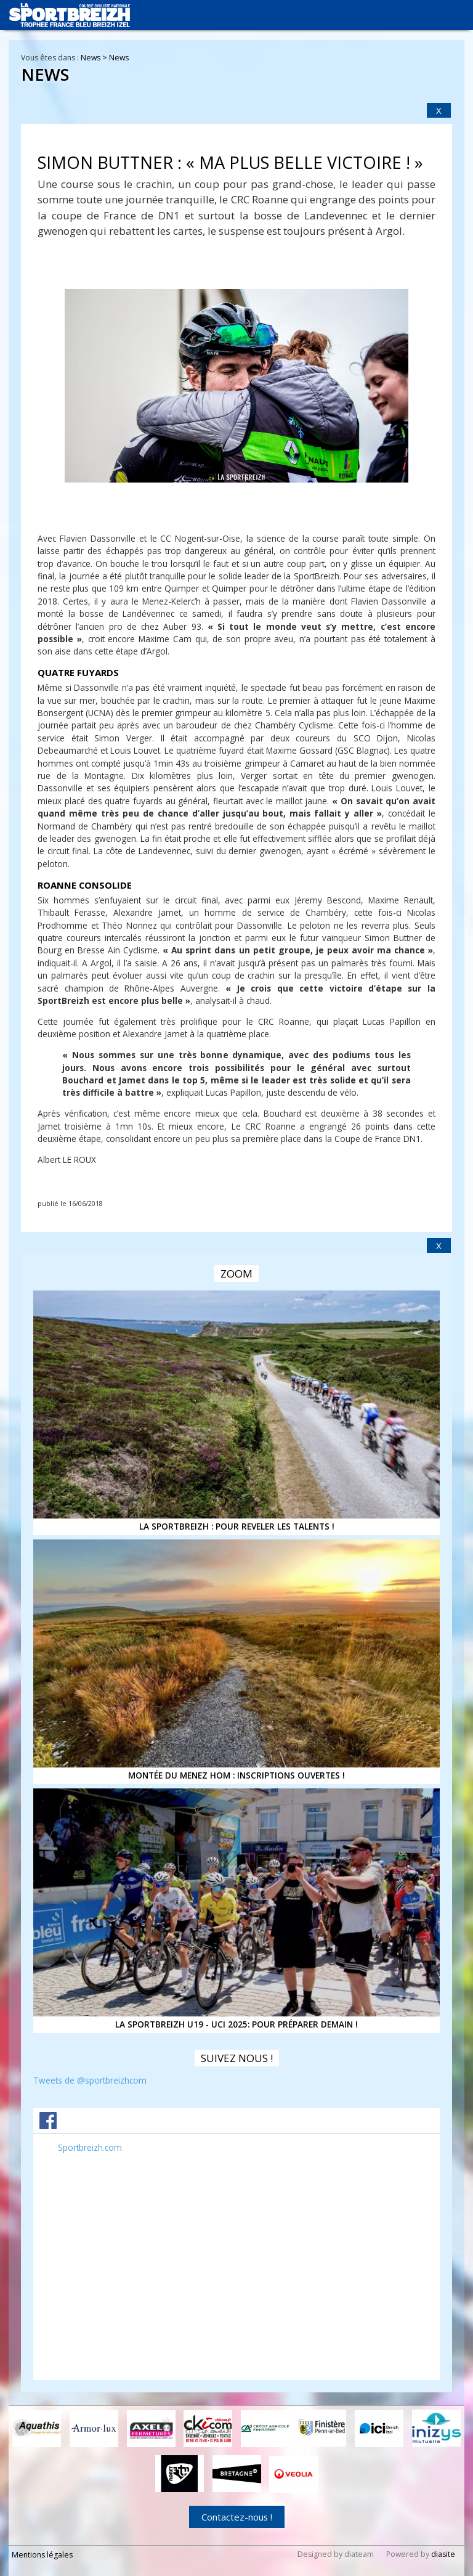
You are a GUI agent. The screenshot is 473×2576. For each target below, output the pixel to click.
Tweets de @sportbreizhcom (90, 2080)
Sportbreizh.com (90, 2147)
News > (95, 57)
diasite (443, 2553)
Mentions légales (42, 2554)
